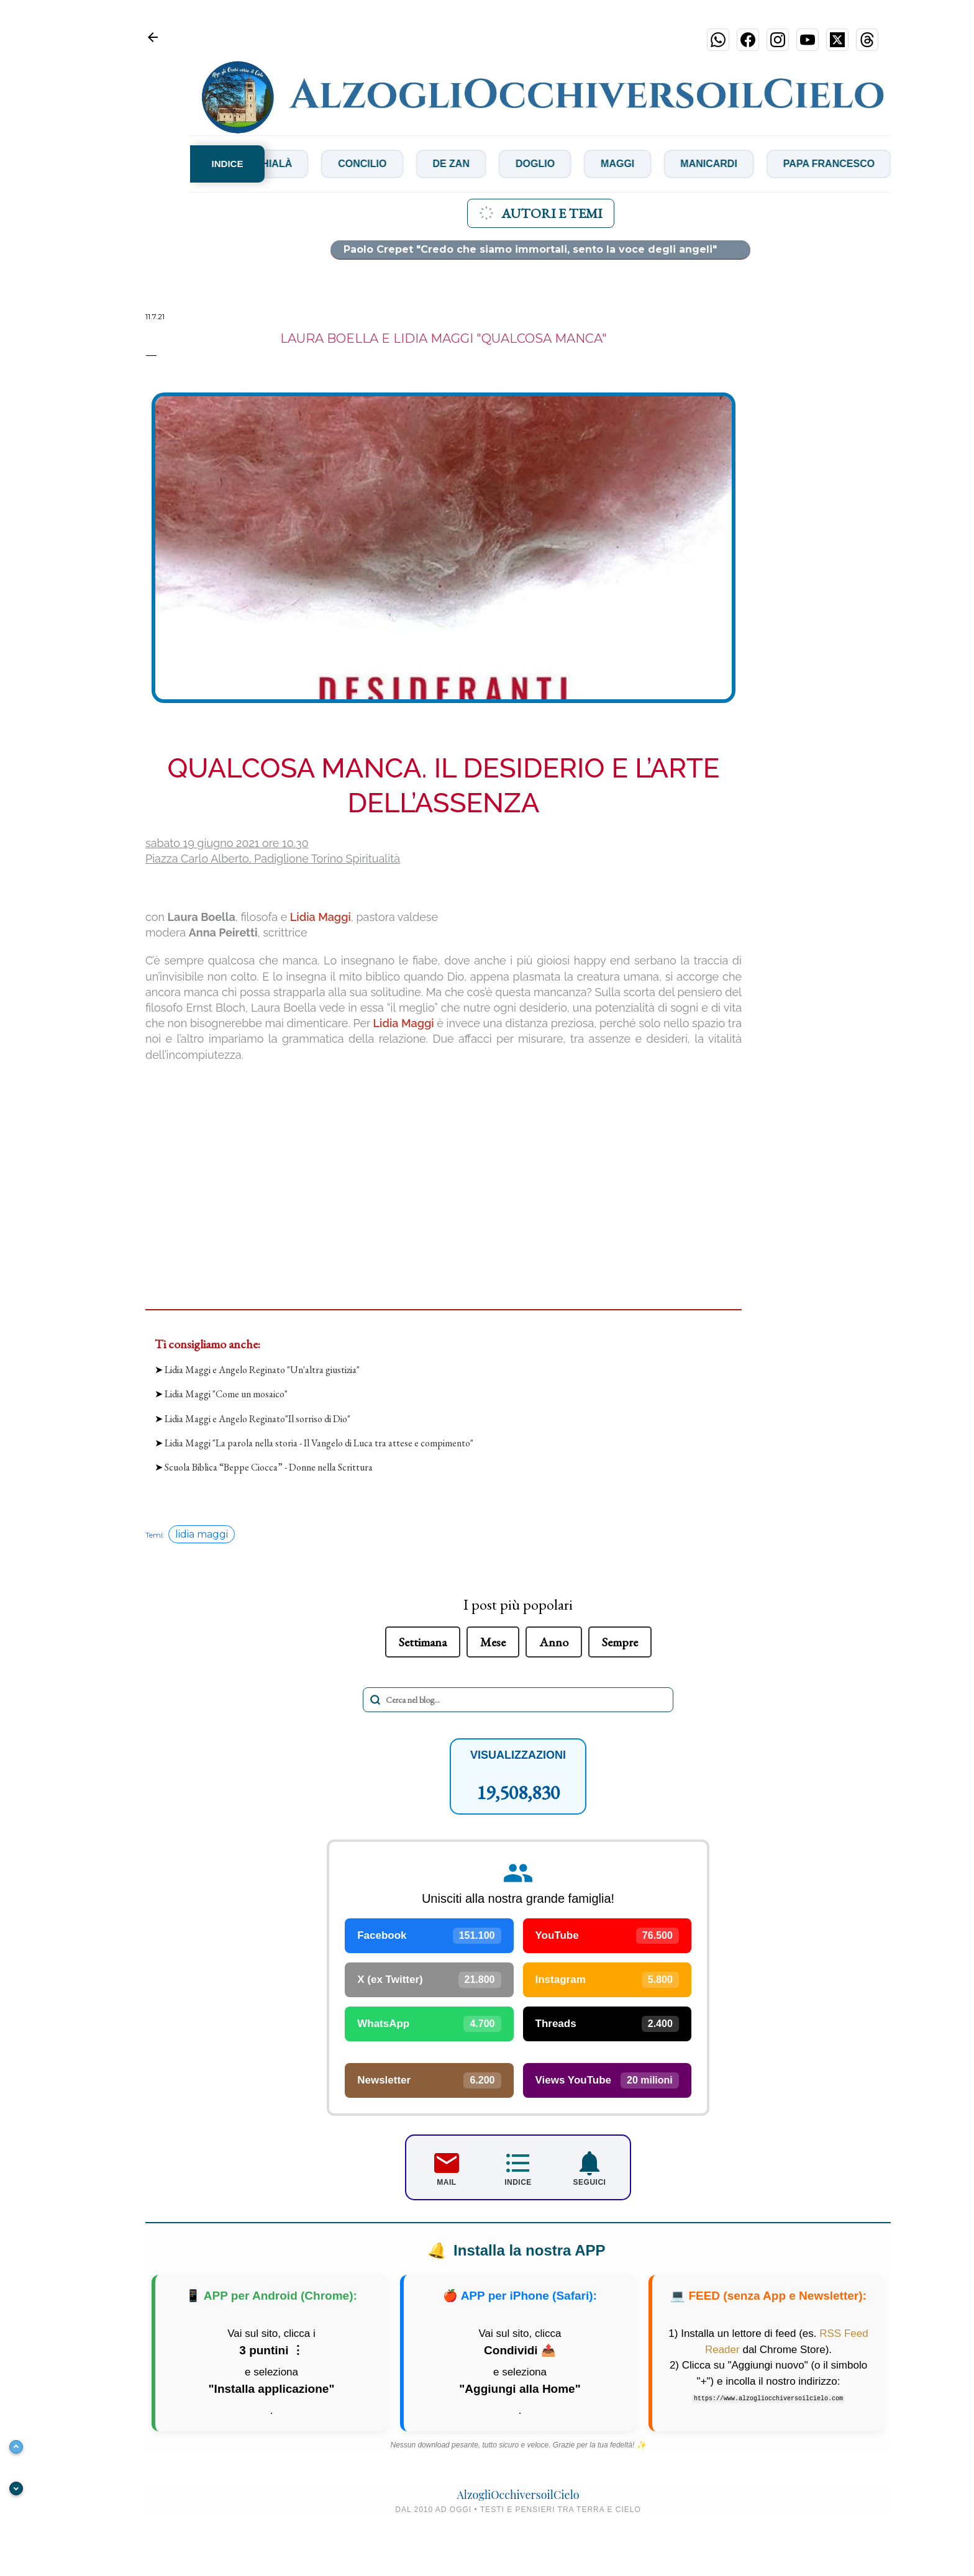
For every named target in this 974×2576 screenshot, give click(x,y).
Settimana (423, 1642)
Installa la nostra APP (517, 2250)
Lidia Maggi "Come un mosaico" (226, 1393)
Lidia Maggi (320, 916)
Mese (493, 1642)
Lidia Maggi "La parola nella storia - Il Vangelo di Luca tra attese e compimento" (319, 1442)
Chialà (285, 163)
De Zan (464, 163)
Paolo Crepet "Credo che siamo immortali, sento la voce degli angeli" (530, 249)
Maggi (630, 163)
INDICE (228, 163)
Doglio (547, 163)
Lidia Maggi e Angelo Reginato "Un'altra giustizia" (262, 1369)
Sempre (620, 1642)
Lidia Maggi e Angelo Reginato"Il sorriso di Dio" (257, 1418)
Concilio (374, 163)
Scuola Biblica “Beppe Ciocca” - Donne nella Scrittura (269, 1467)
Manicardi (721, 163)
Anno (553, 1642)
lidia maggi (201, 1534)
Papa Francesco (841, 163)
